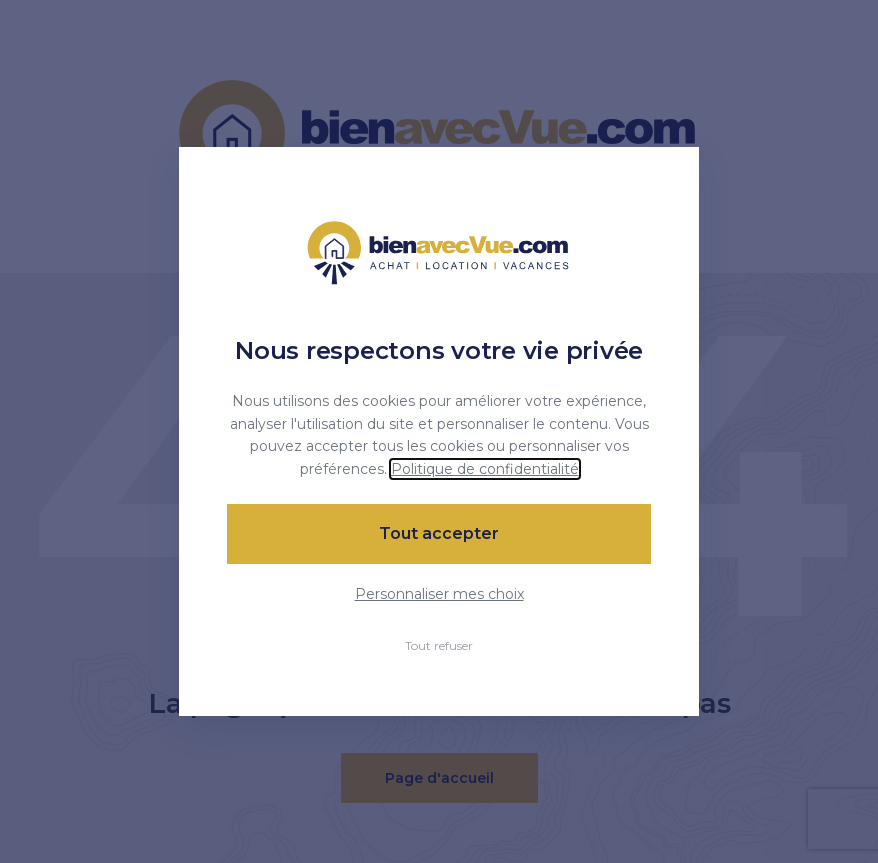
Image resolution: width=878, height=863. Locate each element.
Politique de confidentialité (485, 469)
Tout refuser (439, 645)
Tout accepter (439, 533)
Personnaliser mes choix (439, 594)
